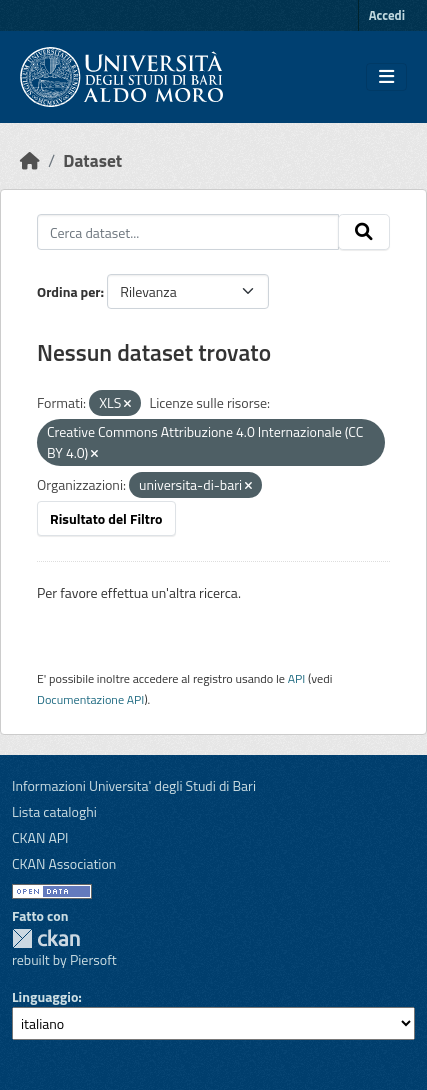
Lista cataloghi (54, 811)
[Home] (30, 160)
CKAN (46, 938)
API (297, 678)
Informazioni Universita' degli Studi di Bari (134, 785)
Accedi (387, 15)
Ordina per (69, 291)
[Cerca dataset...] (188, 232)
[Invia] (364, 232)
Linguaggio (45, 996)
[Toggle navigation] (386, 77)
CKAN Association (64, 863)
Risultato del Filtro (106, 518)
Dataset (92, 160)
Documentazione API (90, 699)
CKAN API (40, 837)
